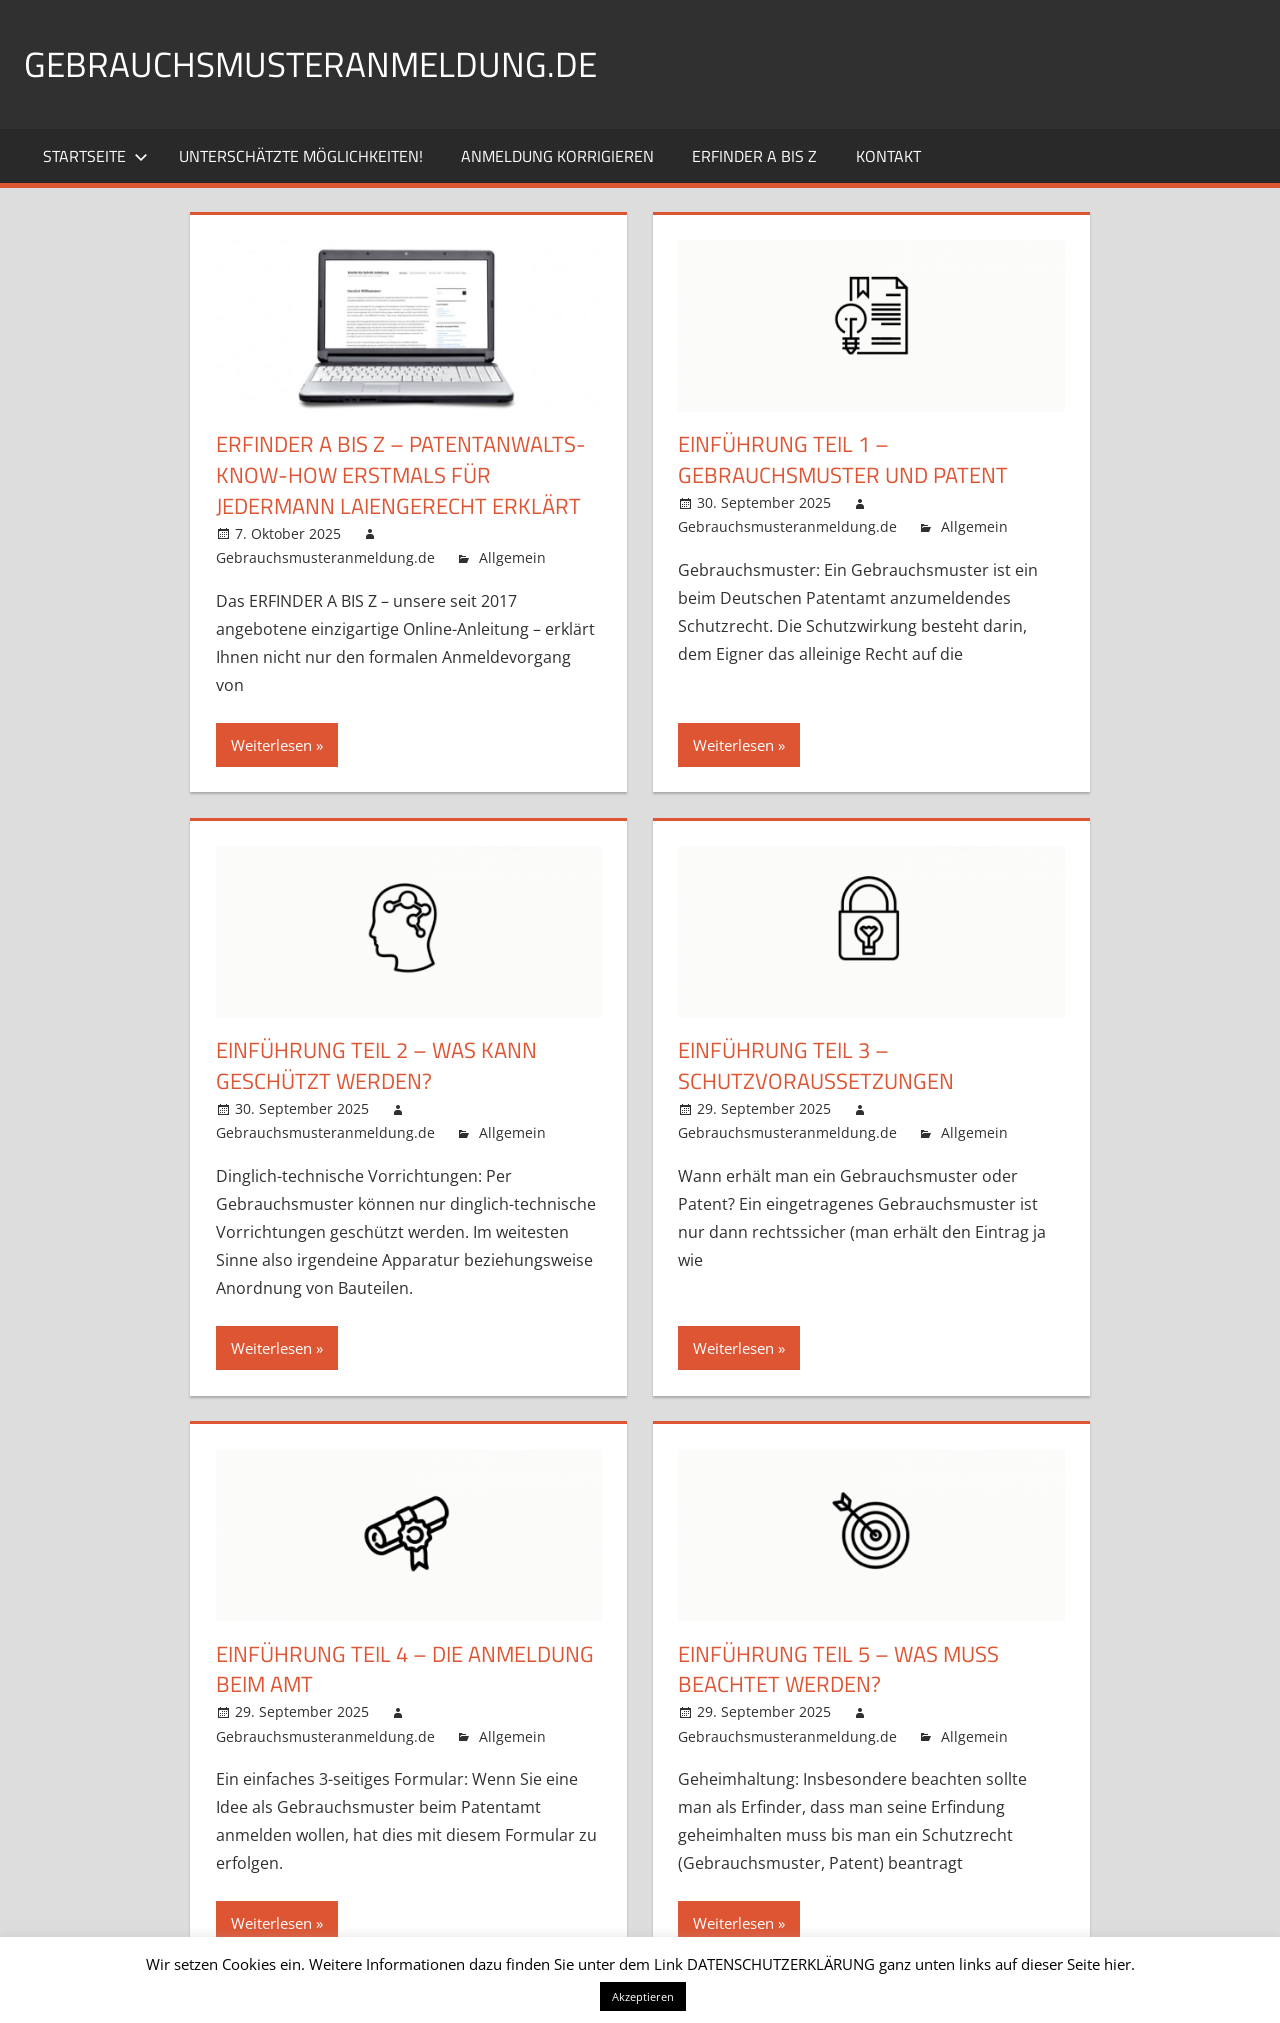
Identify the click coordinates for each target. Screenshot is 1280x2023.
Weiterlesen (271, 745)
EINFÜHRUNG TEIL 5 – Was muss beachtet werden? (838, 1668)
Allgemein (512, 557)
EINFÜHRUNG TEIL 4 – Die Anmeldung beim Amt (405, 1668)
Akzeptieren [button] (643, 1996)
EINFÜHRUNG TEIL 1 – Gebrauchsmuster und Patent (843, 459)
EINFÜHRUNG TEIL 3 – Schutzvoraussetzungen (816, 1065)
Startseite (95, 156)
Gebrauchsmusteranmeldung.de (315, 63)
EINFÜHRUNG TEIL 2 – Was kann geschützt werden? (376, 1065)
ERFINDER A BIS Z (754, 156)
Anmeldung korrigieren (557, 156)
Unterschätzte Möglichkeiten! (301, 156)
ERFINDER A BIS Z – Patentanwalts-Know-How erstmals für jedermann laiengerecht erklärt (401, 475)
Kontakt (888, 156)
